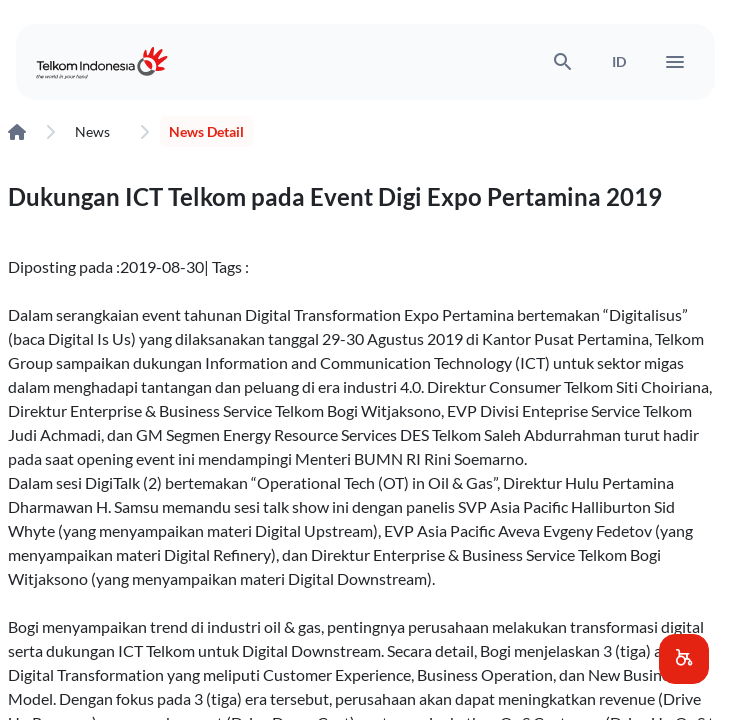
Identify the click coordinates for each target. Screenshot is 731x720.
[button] (684, 659)
